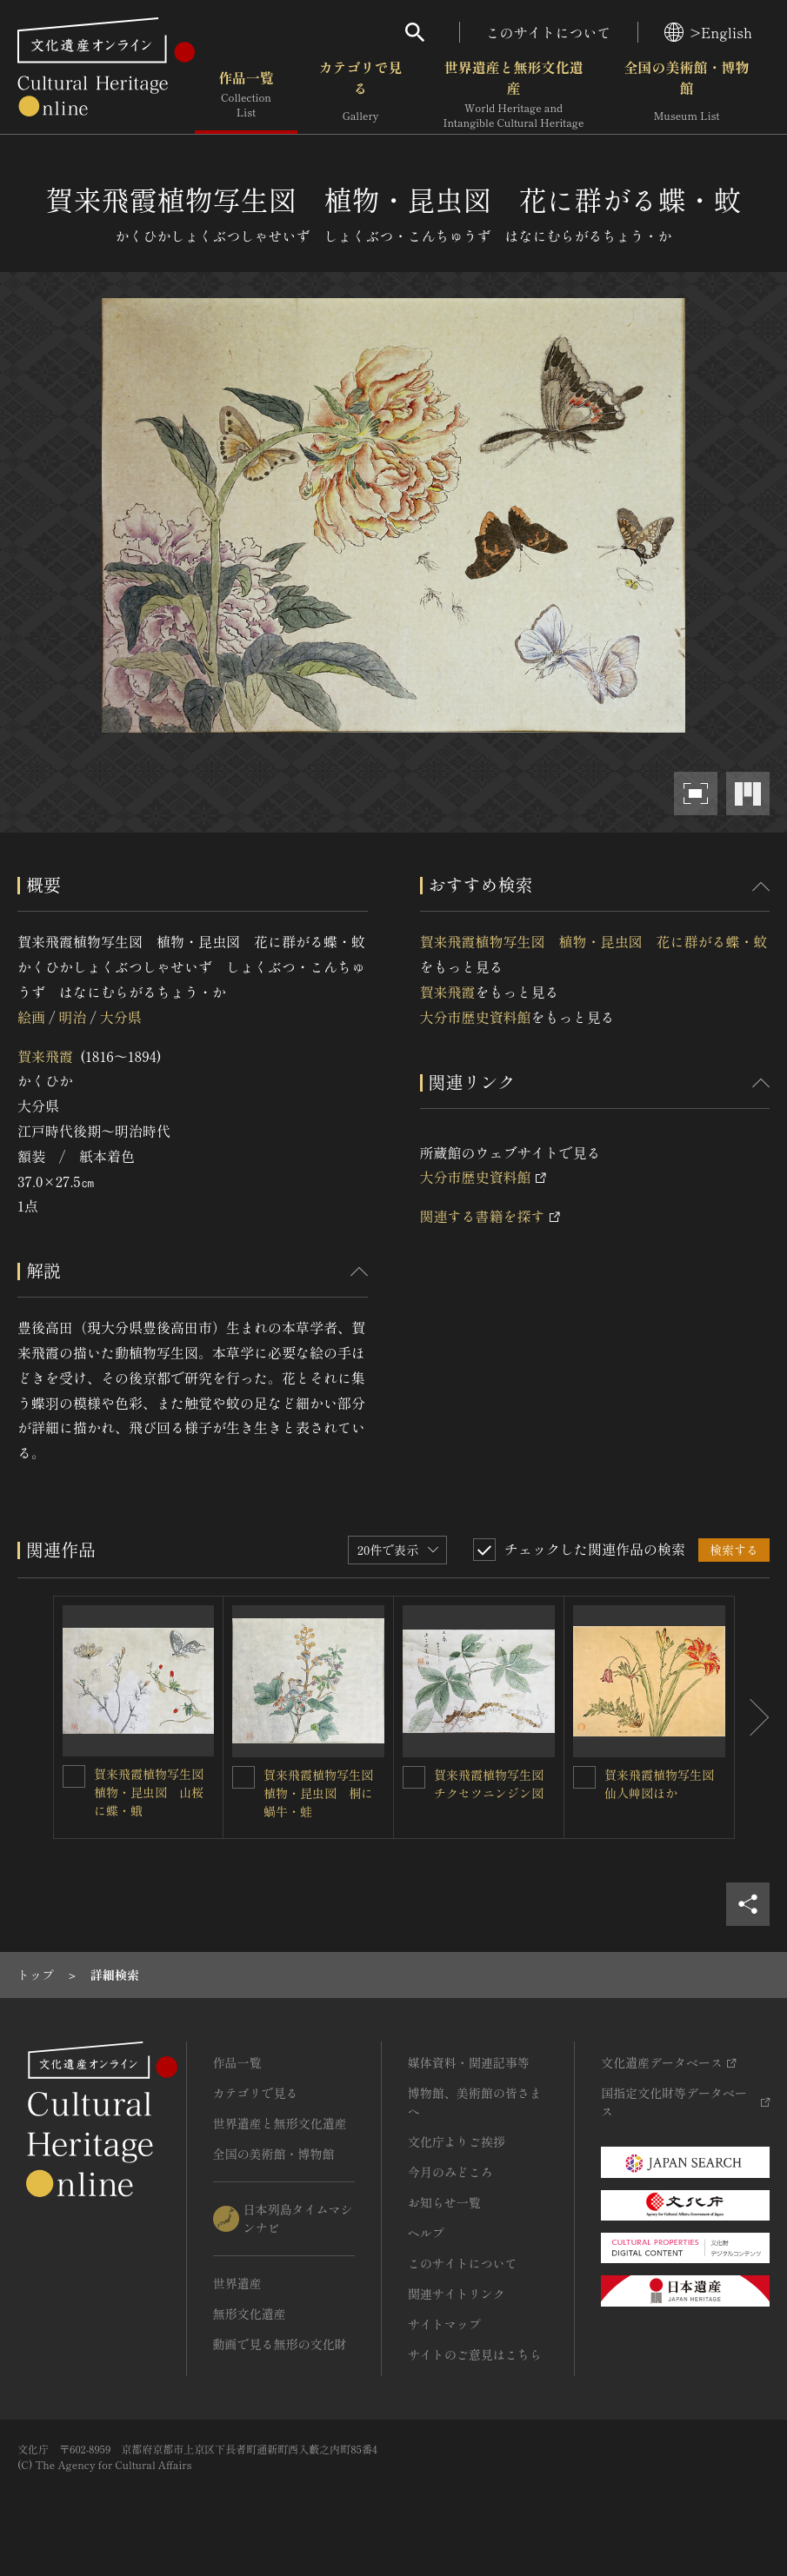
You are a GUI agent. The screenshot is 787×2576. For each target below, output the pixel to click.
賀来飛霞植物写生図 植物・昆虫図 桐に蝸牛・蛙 (324, 1793)
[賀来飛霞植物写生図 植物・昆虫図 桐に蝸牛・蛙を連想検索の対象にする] (243, 1777)
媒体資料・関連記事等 (469, 2062)
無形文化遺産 (249, 2313)
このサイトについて (548, 32)
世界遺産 (237, 2283)
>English (708, 32)
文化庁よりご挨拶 (456, 2141)
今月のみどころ (450, 2172)
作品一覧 (246, 95)
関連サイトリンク (456, 2293)
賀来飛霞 (45, 1056)
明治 (72, 1016)
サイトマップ (444, 2324)
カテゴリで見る (361, 94)
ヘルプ (426, 2232)
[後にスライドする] (752, 1717)
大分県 (121, 1016)
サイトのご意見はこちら (475, 2354)
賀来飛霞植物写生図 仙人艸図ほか (665, 1784)
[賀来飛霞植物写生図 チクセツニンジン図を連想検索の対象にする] (414, 1777)
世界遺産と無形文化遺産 (514, 94)
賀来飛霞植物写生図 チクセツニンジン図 (495, 1784)
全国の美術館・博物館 (686, 94)
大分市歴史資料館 (475, 1016)
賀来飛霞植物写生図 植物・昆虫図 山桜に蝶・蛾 (155, 1792)
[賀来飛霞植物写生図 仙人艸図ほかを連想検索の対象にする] (584, 1777)
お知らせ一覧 (444, 2202)
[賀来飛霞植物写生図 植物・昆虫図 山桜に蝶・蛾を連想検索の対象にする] (74, 1776)
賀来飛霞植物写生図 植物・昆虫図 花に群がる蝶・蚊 (594, 941)
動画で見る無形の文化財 (280, 2344)
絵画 (31, 1016)
